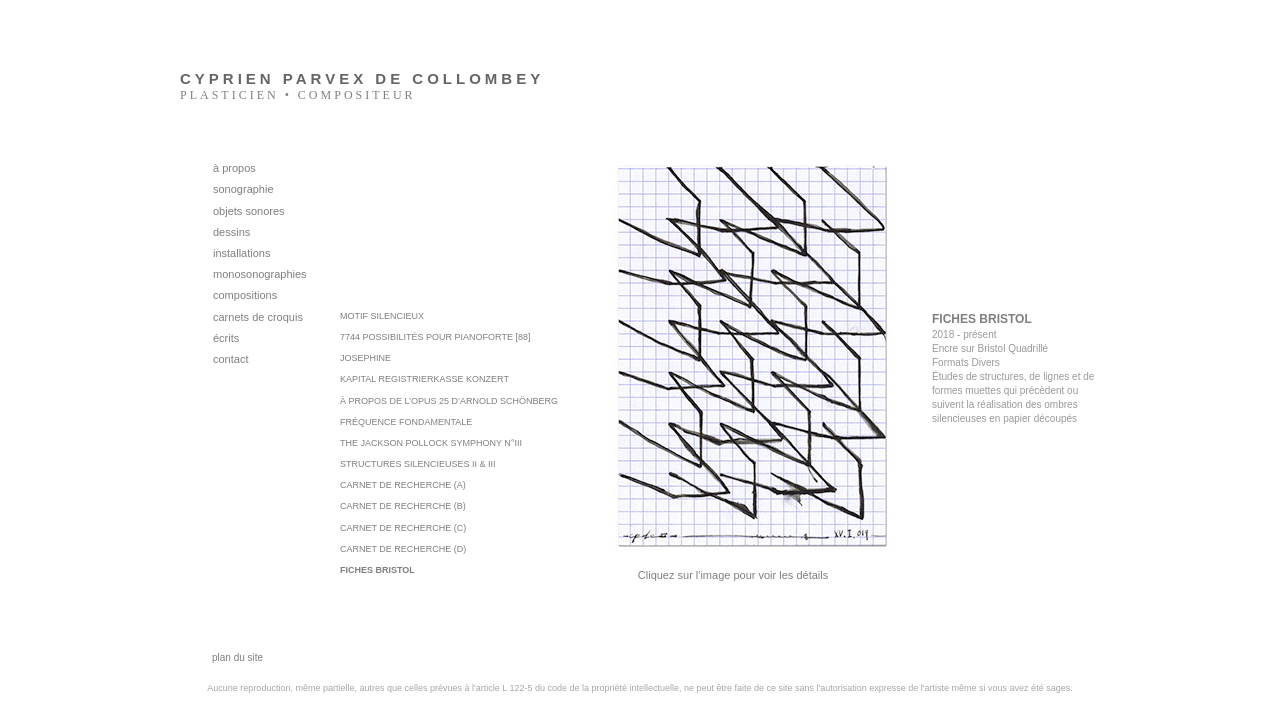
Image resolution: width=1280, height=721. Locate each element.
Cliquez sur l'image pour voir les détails (733, 575)
